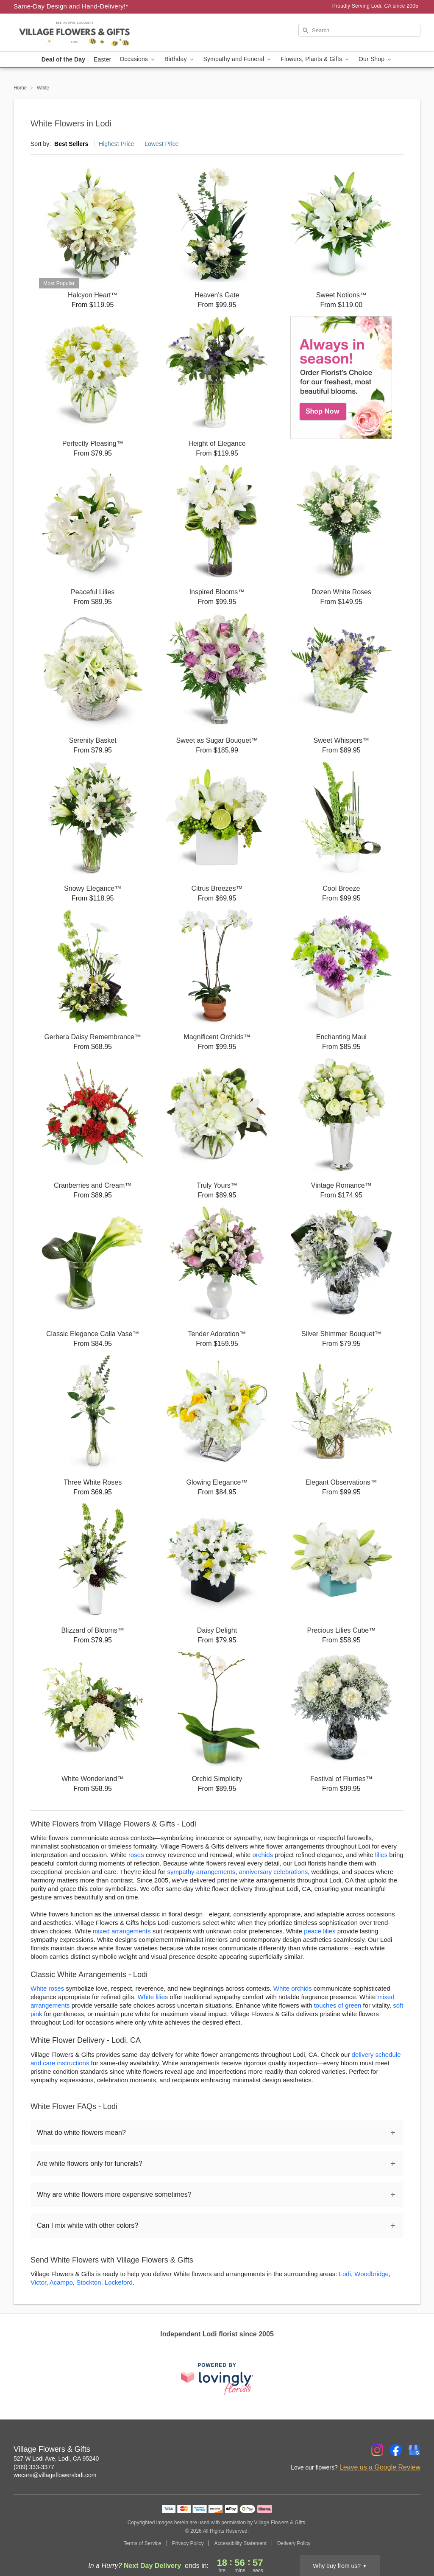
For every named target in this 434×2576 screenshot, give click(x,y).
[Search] (359, 30)
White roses (47, 1988)
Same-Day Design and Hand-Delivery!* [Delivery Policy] (71, 6)
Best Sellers (71, 143)
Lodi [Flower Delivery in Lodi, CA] (345, 2273)
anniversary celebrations (273, 1871)
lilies (381, 1854)
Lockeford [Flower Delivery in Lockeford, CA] (119, 2282)
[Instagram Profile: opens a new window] (377, 2450)
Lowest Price (161, 143)
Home (20, 88)
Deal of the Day (63, 59)
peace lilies (319, 1931)
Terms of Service (142, 2543)
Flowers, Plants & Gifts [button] (315, 59)
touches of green (338, 2005)
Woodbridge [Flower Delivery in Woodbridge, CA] (371, 2273)
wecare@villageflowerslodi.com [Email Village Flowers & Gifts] (55, 2475)
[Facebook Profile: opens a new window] (396, 2450)
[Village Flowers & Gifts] (75, 33)
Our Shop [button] (375, 59)
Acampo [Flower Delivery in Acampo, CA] (61, 2282)
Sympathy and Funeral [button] (238, 59)
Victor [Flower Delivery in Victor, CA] (38, 2282)
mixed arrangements (122, 1931)
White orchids (292, 1988)
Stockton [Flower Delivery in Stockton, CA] (88, 2282)
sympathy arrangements (201, 1871)
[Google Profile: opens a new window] (414, 2450)
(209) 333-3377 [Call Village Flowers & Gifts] (34, 2467)
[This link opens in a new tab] (217, 2379)
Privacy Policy (188, 2543)
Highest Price (116, 143)
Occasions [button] (138, 59)
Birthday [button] (179, 59)
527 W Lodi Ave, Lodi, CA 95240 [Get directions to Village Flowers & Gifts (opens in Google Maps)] (56, 2458)
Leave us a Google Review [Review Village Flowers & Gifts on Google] (379, 2467)
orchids (263, 1854)
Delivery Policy (294, 2543)
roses (136, 1854)
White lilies (153, 1996)
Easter (102, 59)
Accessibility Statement (240, 2543)
